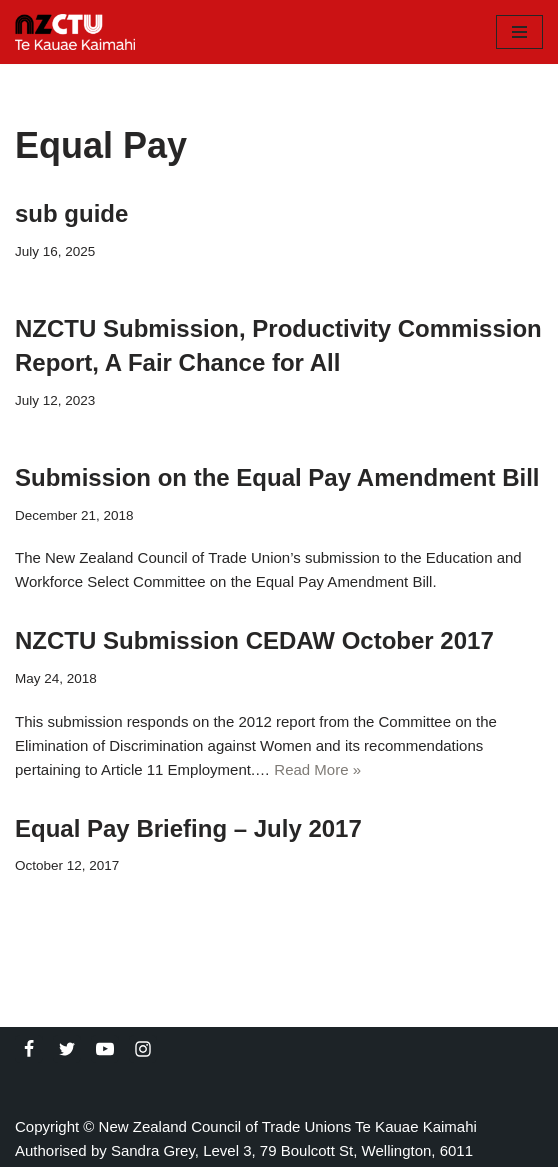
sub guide (71, 213)
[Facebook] (29, 1049)
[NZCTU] (75, 32)
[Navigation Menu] (519, 32)
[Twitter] (67, 1049)
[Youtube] (105, 1049)
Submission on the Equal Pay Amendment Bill (277, 477)
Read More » (317, 769)
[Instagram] (143, 1049)
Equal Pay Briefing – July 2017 (188, 828)
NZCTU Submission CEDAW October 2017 (254, 640)
